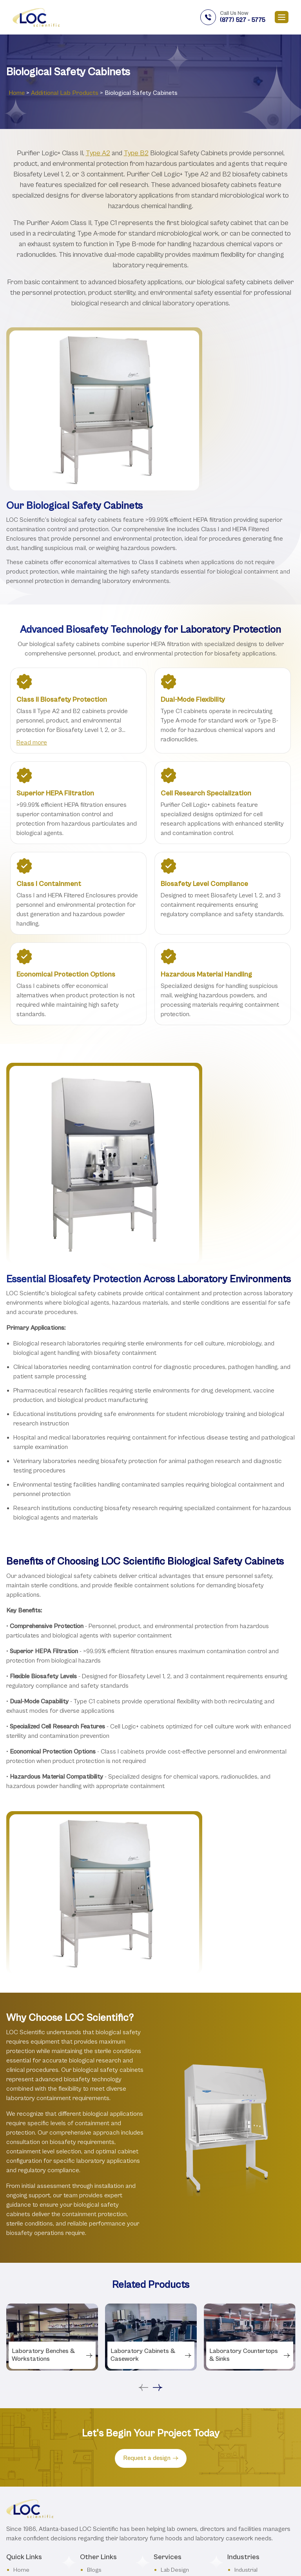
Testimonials (103, 2430)
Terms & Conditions (113, 2443)
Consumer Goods (257, 2452)
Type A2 (98, 153)
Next (157, 2223)
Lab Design (175, 2405)
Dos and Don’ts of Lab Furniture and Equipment (115, 2527)
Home (17, 92)
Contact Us (27, 2443)
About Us (25, 2418)
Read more (31, 742)
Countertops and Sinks (190, 2456)
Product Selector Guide (117, 2481)
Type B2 (136, 153)
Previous (143, 2223)
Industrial (245, 2405)
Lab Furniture (177, 2418)
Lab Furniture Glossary (116, 2468)
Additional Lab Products (64, 92)
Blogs (94, 2405)
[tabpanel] (52, 2172)
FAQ (92, 2418)
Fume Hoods (177, 2430)
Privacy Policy (104, 2456)
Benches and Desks (186, 2443)
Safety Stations (106, 2493)
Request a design (150, 2293)
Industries (26, 2430)
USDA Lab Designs (110, 2506)
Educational (248, 2477)
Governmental (253, 2440)
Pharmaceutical (254, 2465)
